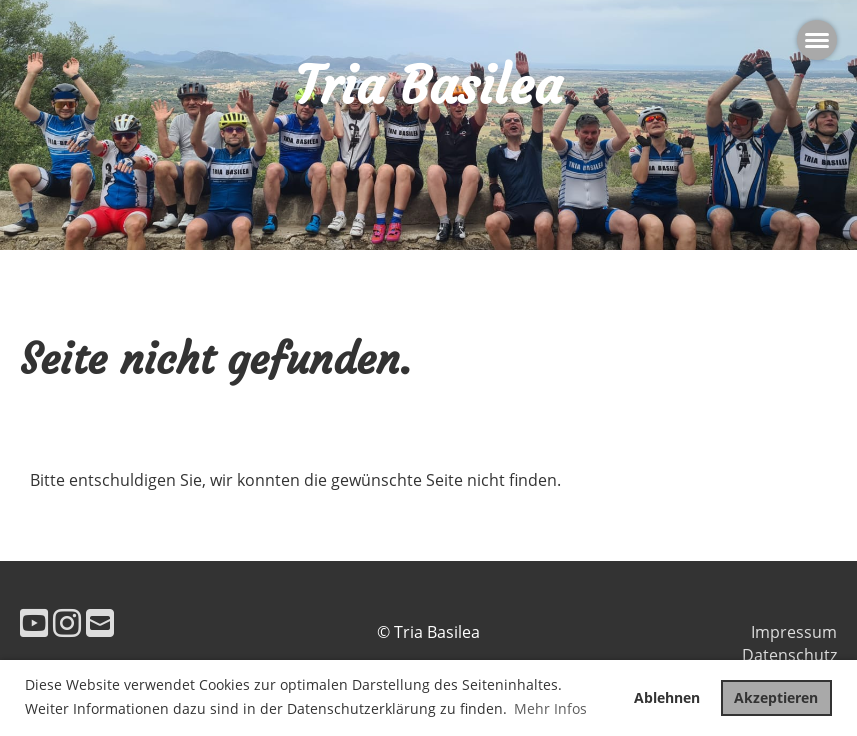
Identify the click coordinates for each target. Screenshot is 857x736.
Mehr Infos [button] (550, 708)
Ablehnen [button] (667, 697)
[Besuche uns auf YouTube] (34, 622)
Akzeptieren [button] (776, 697)
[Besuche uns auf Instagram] (67, 622)
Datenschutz (789, 655)
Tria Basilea (428, 86)
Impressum (794, 632)
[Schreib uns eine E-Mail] (100, 622)
